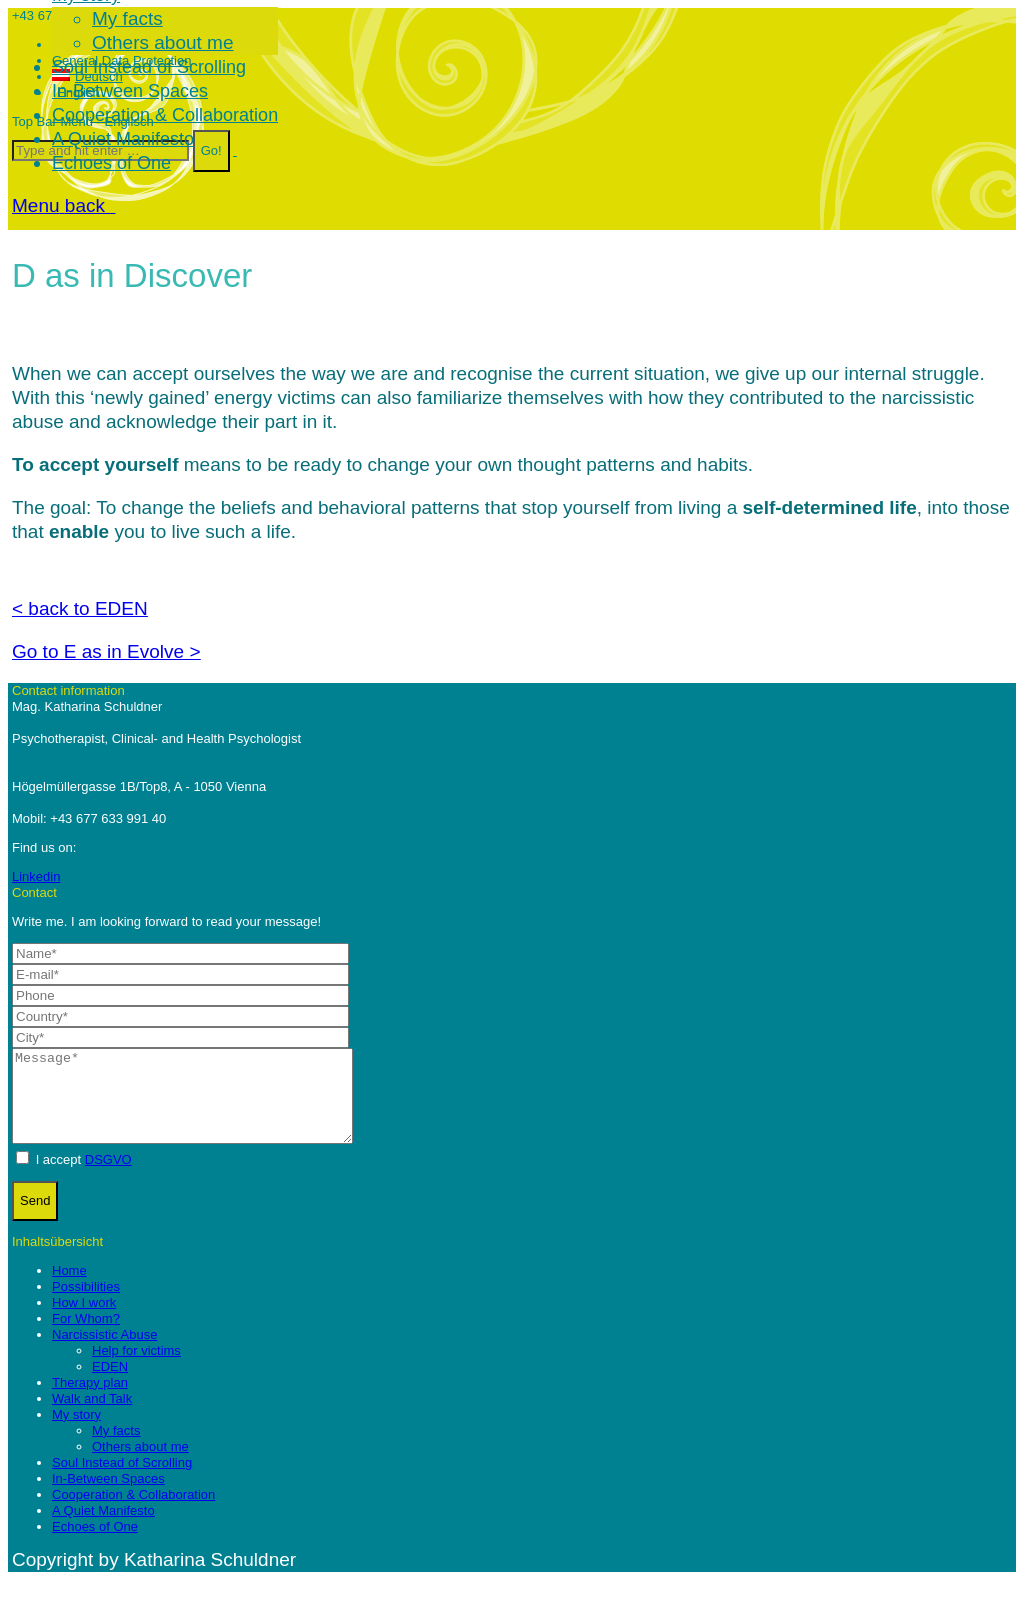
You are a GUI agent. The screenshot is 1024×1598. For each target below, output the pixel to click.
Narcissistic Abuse (104, 1352)
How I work (84, 1320)
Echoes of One (95, 1544)
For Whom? (86, 1336)
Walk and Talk (92, 1416)
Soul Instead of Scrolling (122, 1480)
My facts (116, 1448)
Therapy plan (90, 1400)
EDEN (110, 1384)
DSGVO (108, 1177)
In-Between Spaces (108, 1496)
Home (69, 1288)
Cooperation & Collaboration (133, 1512)
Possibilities (86, 1304)
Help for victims (136, 1368)
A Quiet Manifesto (103, 1528)
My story (76, 1432)
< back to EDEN (80, 608)
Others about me (140, 1464)
